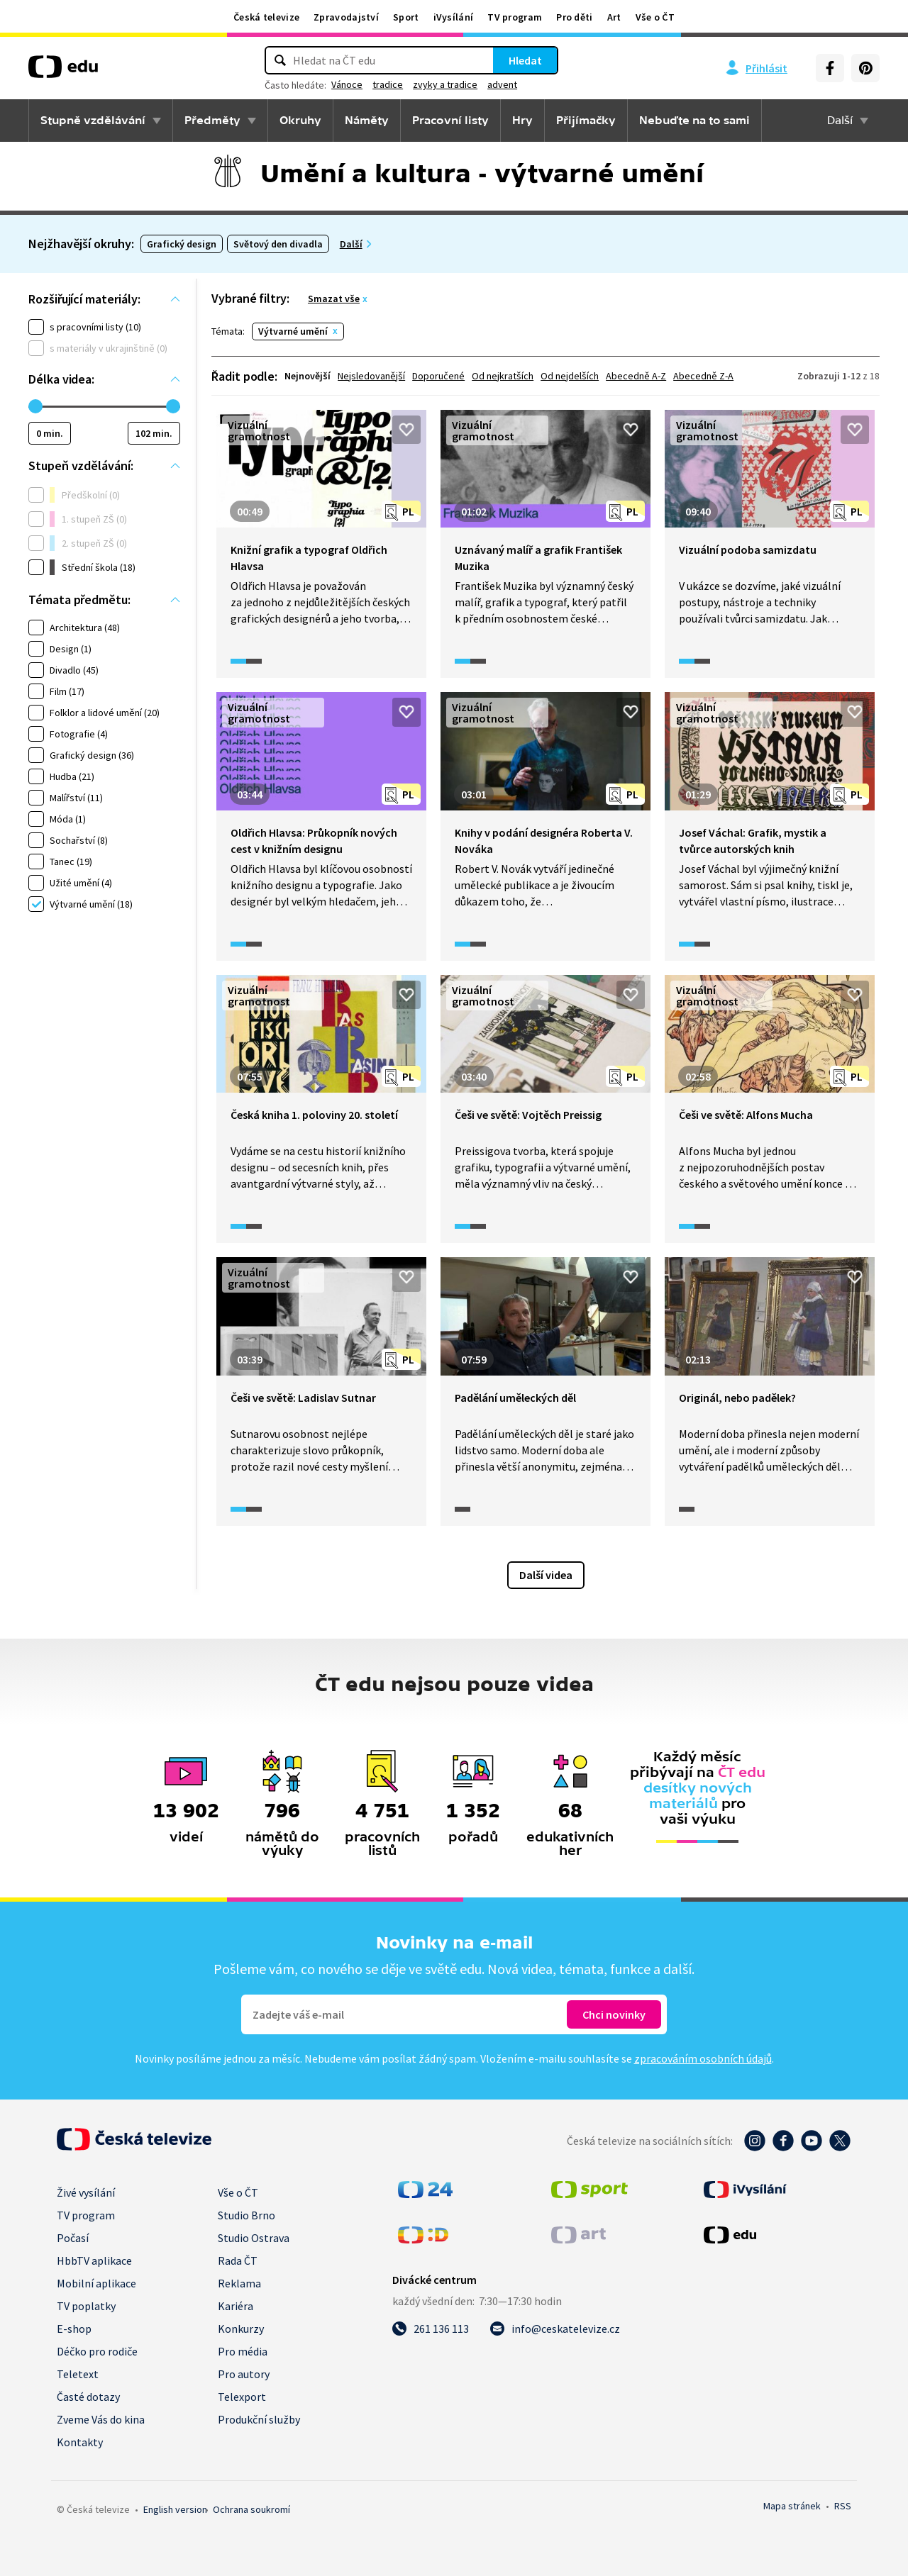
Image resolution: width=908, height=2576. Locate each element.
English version (175, 2509)
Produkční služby (259, 2419)
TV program (514, 17)
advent (502, 84)
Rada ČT (238, 2260)
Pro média (242, 2351)
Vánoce (346, 84)
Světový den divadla (278, 244)
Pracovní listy (450, 120)
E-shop (74, 2328)
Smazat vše (334, 298)
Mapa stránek (792, 2505)
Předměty (212, 120)
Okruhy (300, 120)
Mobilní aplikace (96, 2283)
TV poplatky (86, 2306)
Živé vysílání (86, 2192)
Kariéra (235, 2306)
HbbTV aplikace (94, 2260)
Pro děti (574, 17)
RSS (842, 2505)
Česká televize (266, 17)
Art (614, 17)
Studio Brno (246, 2215)
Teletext (78, 2374)
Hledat (525, 60)
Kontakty (80, 2442)
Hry (522, 120)
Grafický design (181, 244)
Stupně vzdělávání (92, 120)
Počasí (73, 2238)
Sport (406, 17)
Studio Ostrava (253, 2238)
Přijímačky (586, 120)
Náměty (367, 120)
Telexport (242, 2397)
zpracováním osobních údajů (703, 2058)
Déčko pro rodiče (97, 2351)
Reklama (239, 2283)
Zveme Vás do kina (101, 2419)
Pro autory (244, 2374)
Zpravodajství (346, 17)
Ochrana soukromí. (251, 2509)
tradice (387, 84)
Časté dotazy (88, 2397)
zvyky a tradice (445, 84)
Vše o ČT (655, 17)
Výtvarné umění (293, 331)
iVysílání (453, 17)
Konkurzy (241, 2328)
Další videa (545, 1575)
